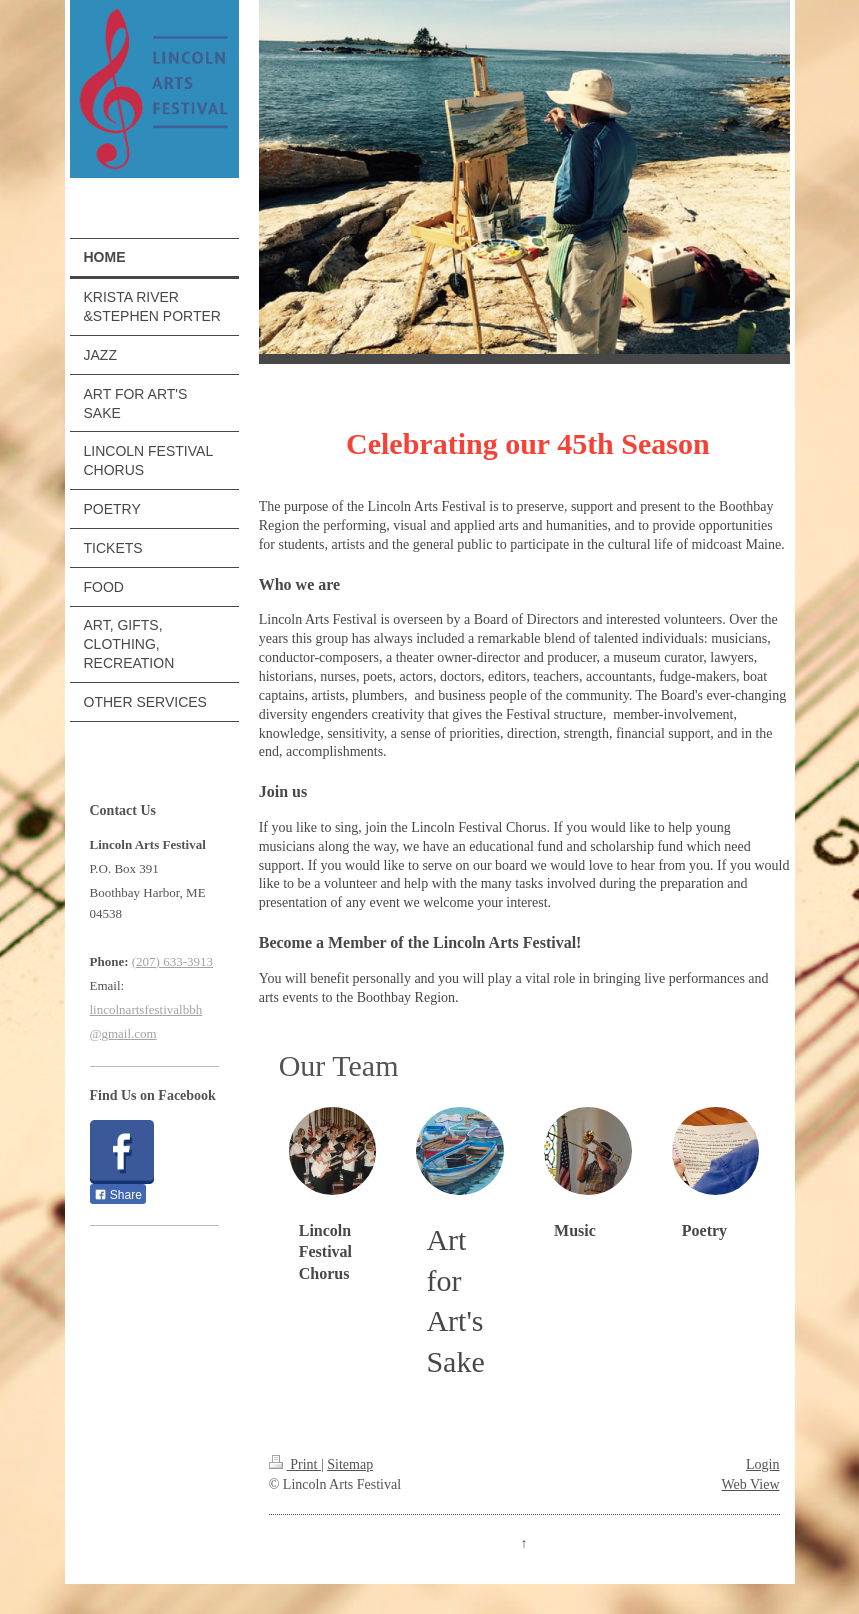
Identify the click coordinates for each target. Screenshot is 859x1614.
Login (762, 1464)
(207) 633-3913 (172, 961)
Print (295, 1464)
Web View (750, 1484)
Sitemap (350, 1464)
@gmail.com (123, 1033)
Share (118, 1195)
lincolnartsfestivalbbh (146, 1009)
